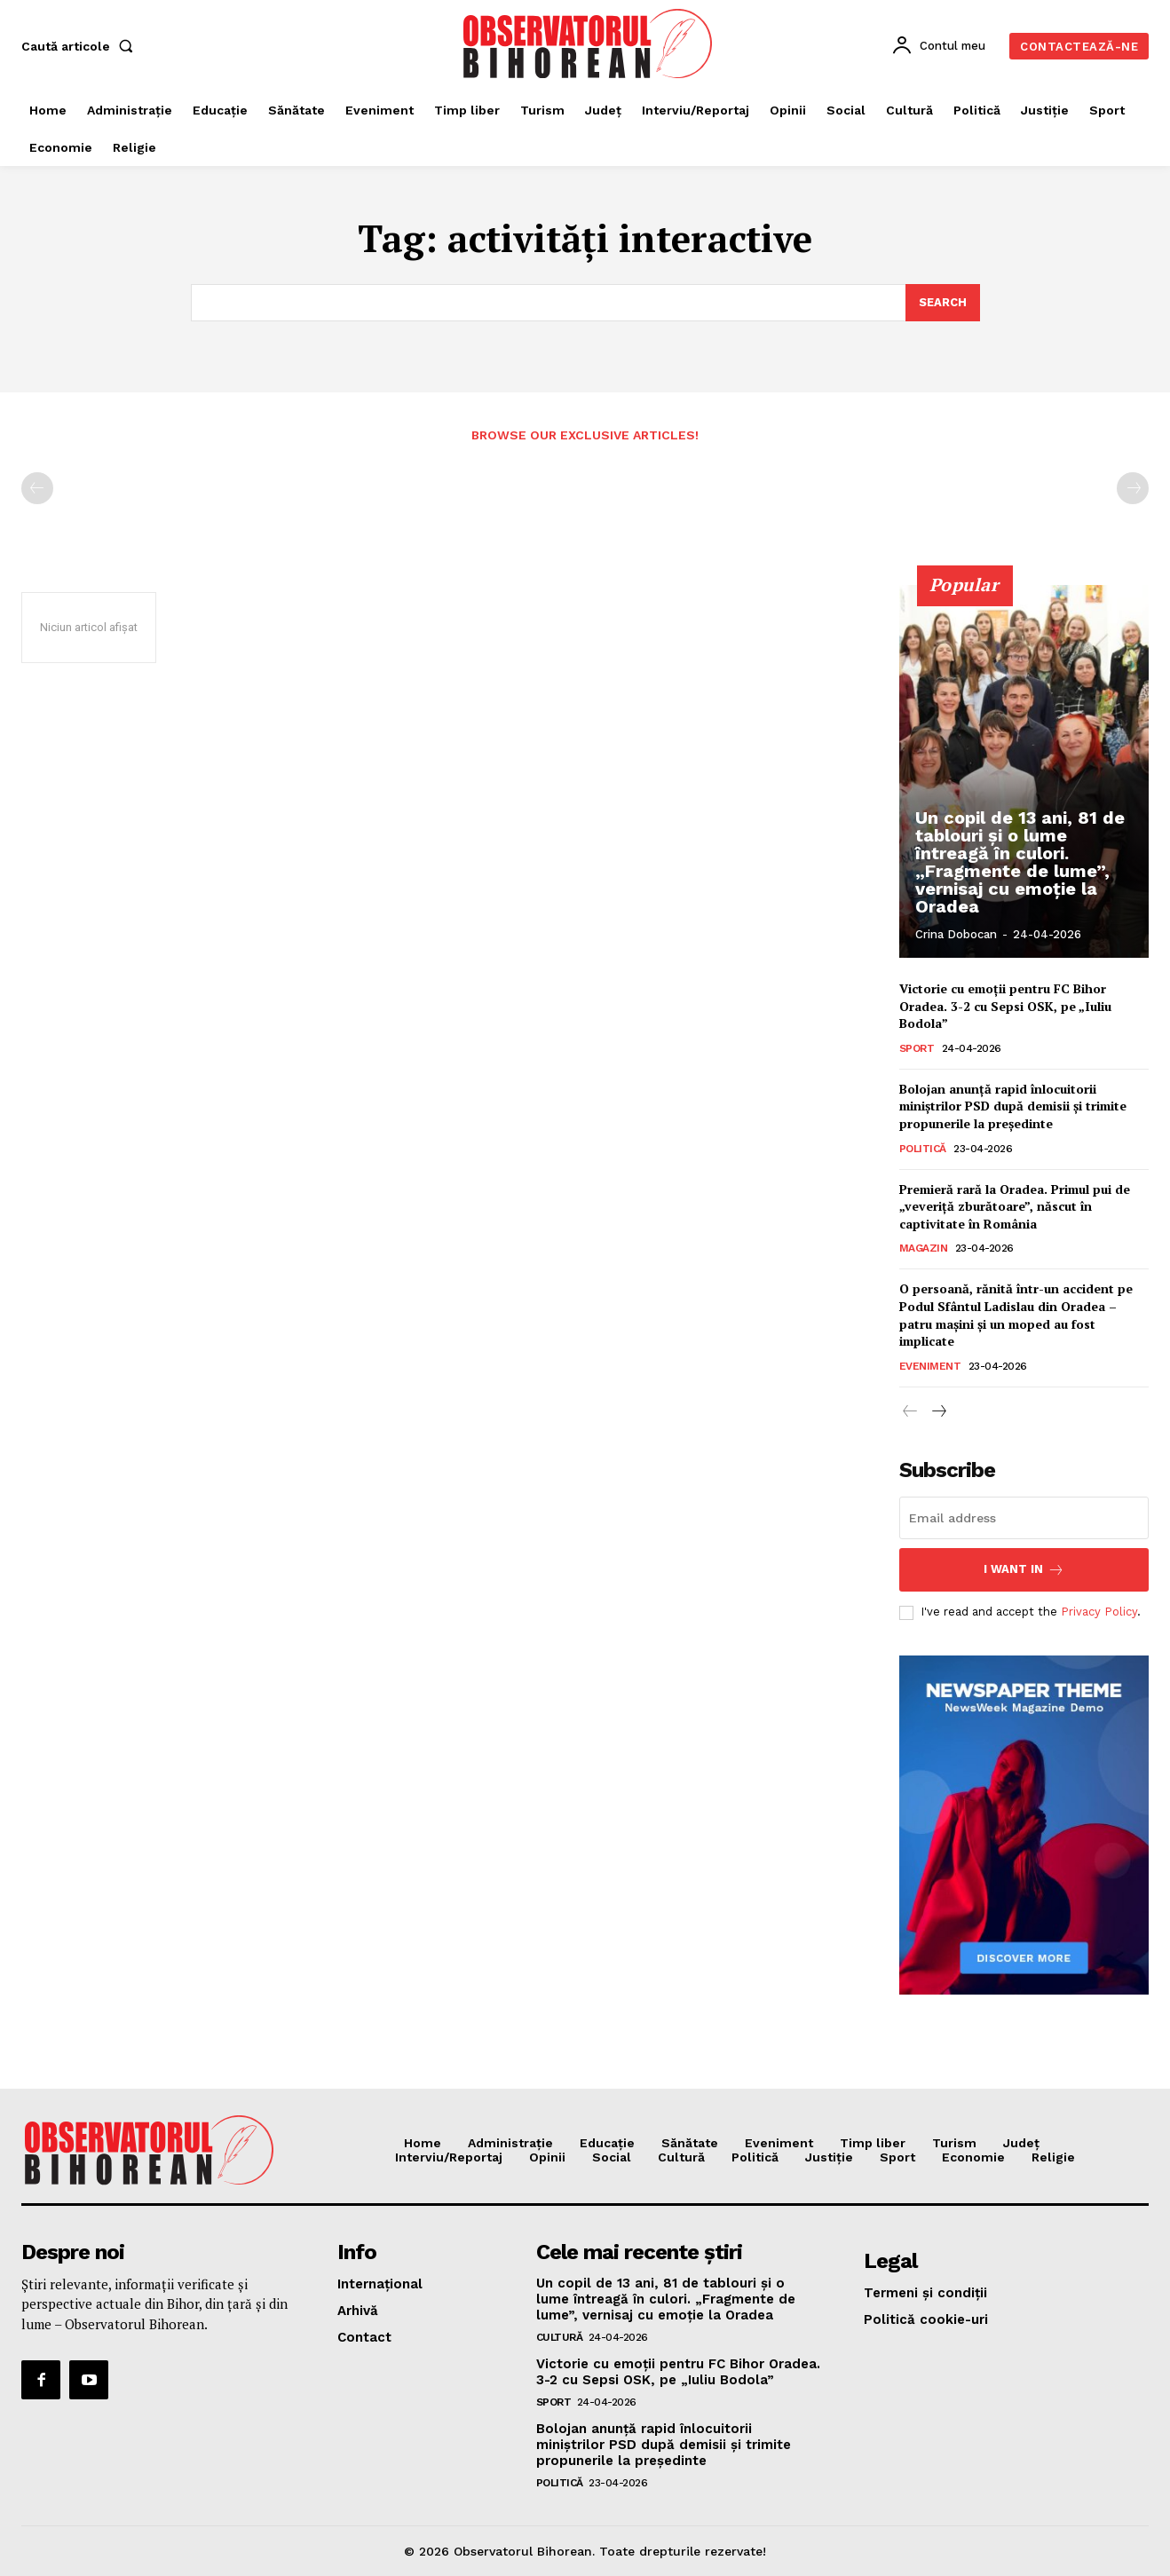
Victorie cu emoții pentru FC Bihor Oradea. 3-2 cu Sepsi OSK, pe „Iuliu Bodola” (1005, 1005)
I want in (1024, 1569)
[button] (80, 46)
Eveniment (930, 1366)
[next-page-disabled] (1133, 488)
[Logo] (587, 43)
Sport (917, 1048)
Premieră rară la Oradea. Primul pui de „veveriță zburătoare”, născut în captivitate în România (1014, 1206)
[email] (1024, 1518)
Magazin (923, 1248)
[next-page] (939, 1412)
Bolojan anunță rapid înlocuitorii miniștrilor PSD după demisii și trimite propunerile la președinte (1013, 1106)
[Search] (942, 302)
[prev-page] (37, 488)
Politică (922, 1148)
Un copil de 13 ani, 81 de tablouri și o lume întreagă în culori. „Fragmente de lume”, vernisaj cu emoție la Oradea (1020, 862)
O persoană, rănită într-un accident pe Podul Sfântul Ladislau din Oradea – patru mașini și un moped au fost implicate (1016, 1314)
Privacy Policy (1099, 1611)
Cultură (559, 2337)
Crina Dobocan (956, 934)
